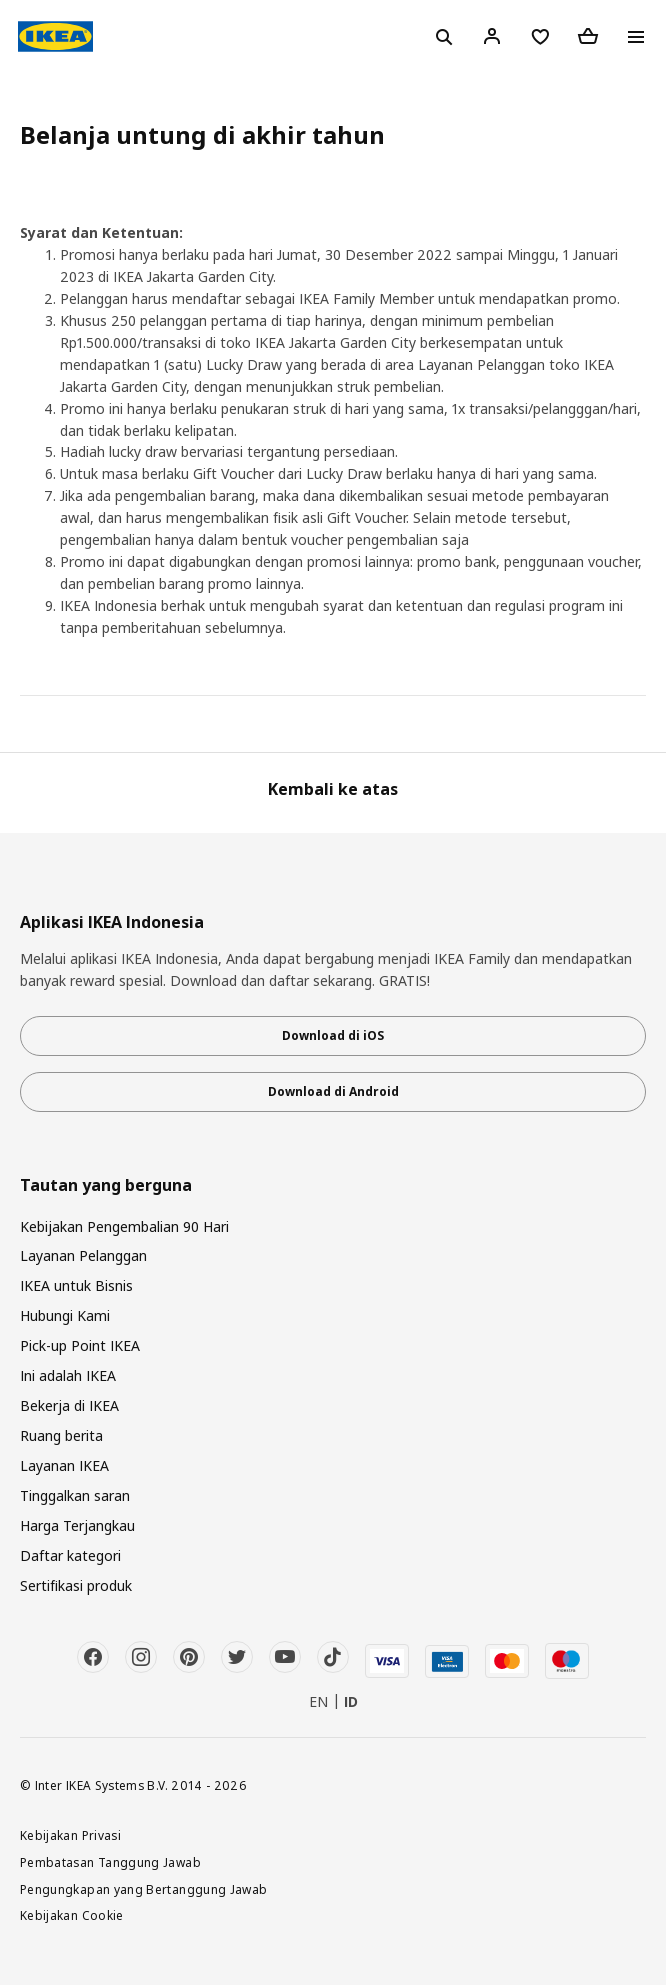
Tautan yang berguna (106, 1185)
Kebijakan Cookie (72, 1915)
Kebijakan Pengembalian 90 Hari (124, 1226)
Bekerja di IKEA (69, 1405)
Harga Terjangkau (77, 1525)
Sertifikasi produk (76, 1585)
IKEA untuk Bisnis (76, 1285)
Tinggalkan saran (75, 1495)
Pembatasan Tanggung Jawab (110, 1862)
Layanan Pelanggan (83, 1255)
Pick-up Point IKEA (80, 1345)
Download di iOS (333, 1035)
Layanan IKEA (64, 1465)
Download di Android (333, 1091)
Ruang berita (61, 1435)
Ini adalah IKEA (68, 1375)
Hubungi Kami (65, 1315)
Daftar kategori (70, 1555)
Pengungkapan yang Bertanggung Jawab (144, 1889)
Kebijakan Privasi (70, 1835)
